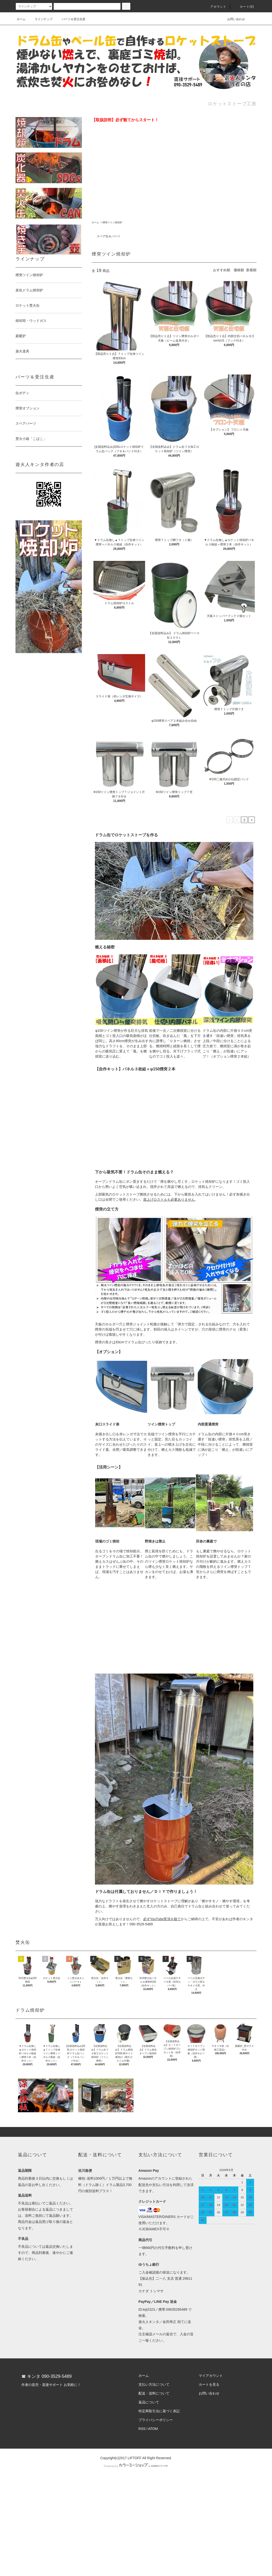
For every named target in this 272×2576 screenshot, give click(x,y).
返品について (148, 2402)
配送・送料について (153, 2393)
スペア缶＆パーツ (108, 236)
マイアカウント (211, 2376)
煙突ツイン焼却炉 (112, 222)
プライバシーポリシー (155, 2420)
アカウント (215, 6)
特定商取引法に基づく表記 (159, 2411)
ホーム (21, 19)
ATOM (153, 2429)
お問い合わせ (233, 19)
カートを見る (209, 2384)
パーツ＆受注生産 (70, 19)
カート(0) (244, 6)
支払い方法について (153, 2384)
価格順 (239, 270)
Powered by (136, 2466)
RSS (142, 2429)
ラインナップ (40, 19)
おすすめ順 (221, 270)
